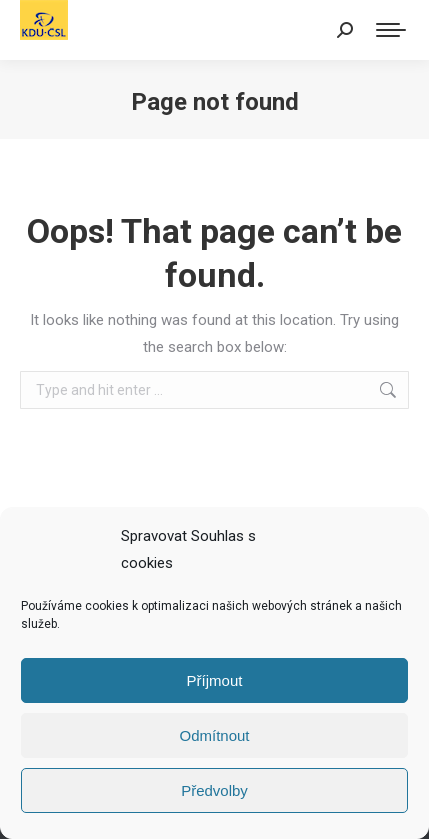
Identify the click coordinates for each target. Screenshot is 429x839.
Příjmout (215, 680)
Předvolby (214, 790)
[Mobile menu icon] (391, 30)
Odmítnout (214, 735)
